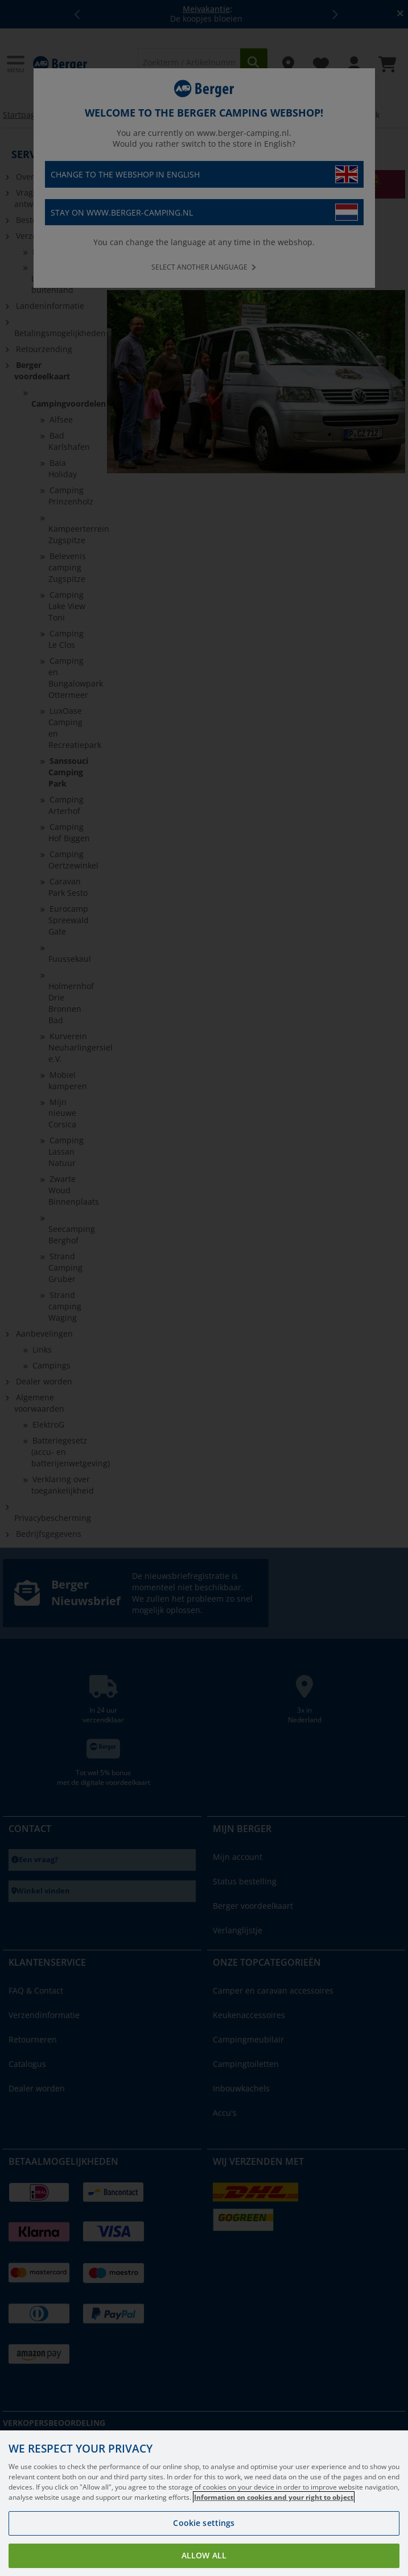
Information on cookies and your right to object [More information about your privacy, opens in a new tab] (273, 2497)
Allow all (204, 2555)
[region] (204, 2503)
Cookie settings (203, 2522)
